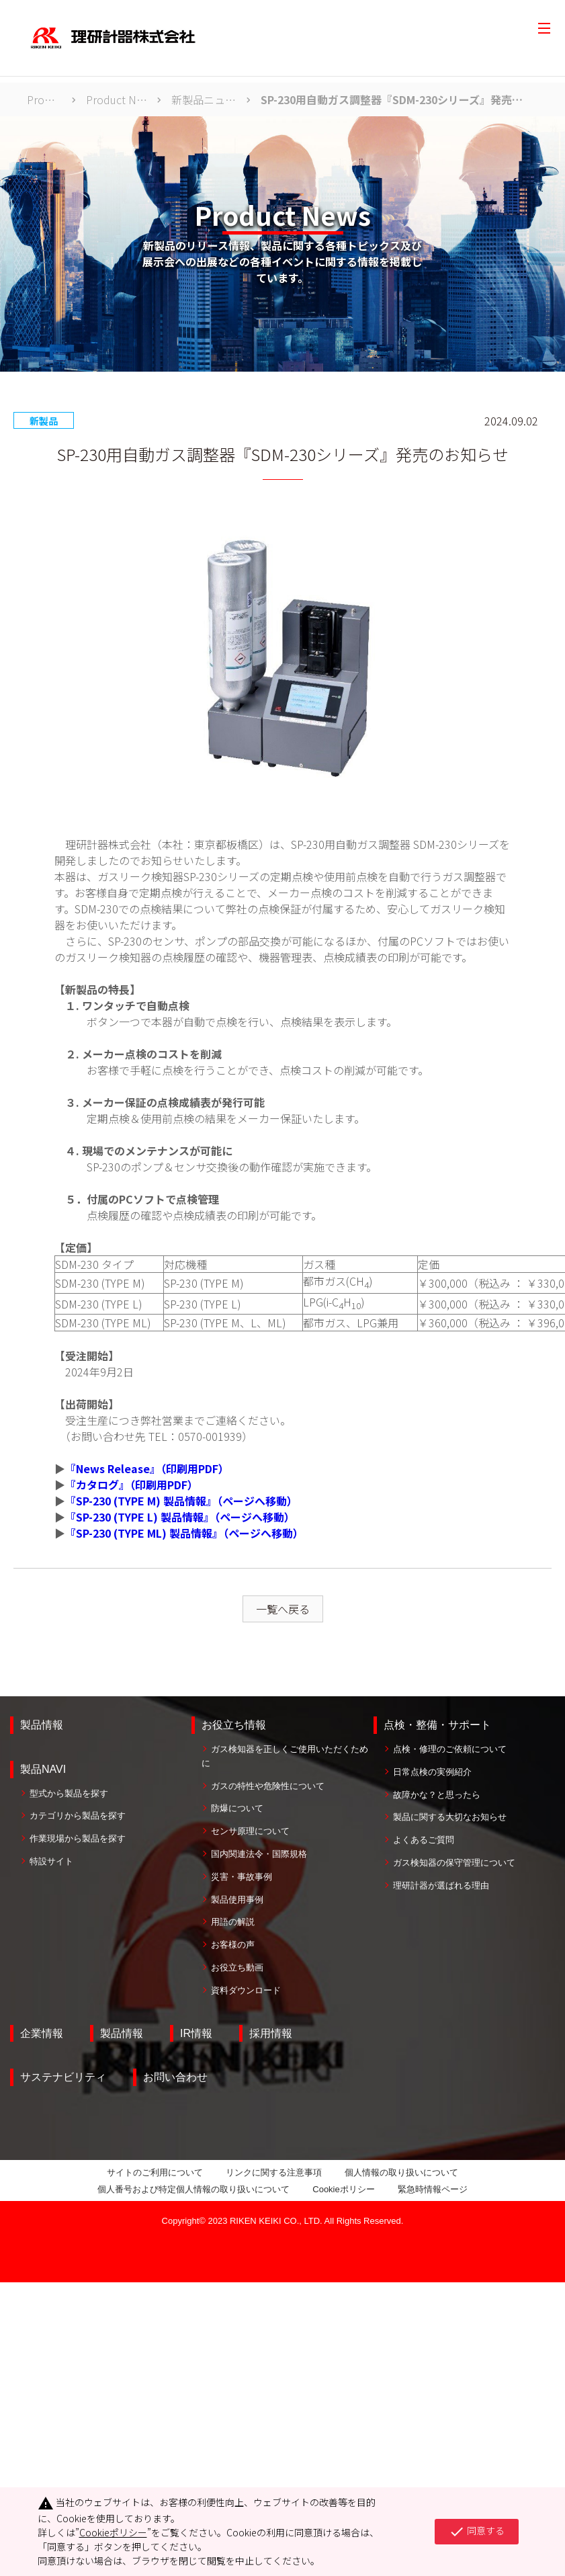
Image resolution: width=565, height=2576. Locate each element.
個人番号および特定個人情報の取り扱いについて (193, 2189)
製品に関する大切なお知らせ (450, 1817)
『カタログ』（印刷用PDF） (131, 1485)
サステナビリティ (63, 2077)
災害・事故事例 (241, 1877)
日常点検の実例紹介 (432, 1772)
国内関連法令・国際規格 (259, 1854)
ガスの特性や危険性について (267, 1786)
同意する (477, 2532)
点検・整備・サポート (437, 1725)
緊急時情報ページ (433, 2189)
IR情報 (196, 2033)
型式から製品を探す (69, 1793)
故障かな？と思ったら (436, 1795)
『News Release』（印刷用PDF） (147, 1468)
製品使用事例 (237, 1900)
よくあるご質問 (423, 1840)
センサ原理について (250, 1831)
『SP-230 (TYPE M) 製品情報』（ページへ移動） (181, 1501)
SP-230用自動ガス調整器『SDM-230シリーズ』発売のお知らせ (394, 99)
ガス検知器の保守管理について (454, 1863)
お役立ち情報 (234, 1725)
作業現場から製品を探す (78, 1838)
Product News (116, 99)
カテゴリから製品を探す (78, 1816)
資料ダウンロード (246, 1990)
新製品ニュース (203, 99)
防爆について (237, 1808)
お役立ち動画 (237, 1967)
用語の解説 (233, 1922)
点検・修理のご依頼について (450, 1749)
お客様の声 (233, 1945)
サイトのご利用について (155, 2172)
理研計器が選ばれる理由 (441, 1885)
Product (44, 99)
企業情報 (41, 2033)
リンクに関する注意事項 (274, 2172)
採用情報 (270, 2033)
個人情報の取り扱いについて (401, 2172)
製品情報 (41, 1725)
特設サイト (51, 1861)
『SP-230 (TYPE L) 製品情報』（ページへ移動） (180, 1517)
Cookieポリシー (343, 2189)
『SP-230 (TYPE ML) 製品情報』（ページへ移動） (184, 1533)
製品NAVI (43, 1769)
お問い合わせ (175, 2077)
